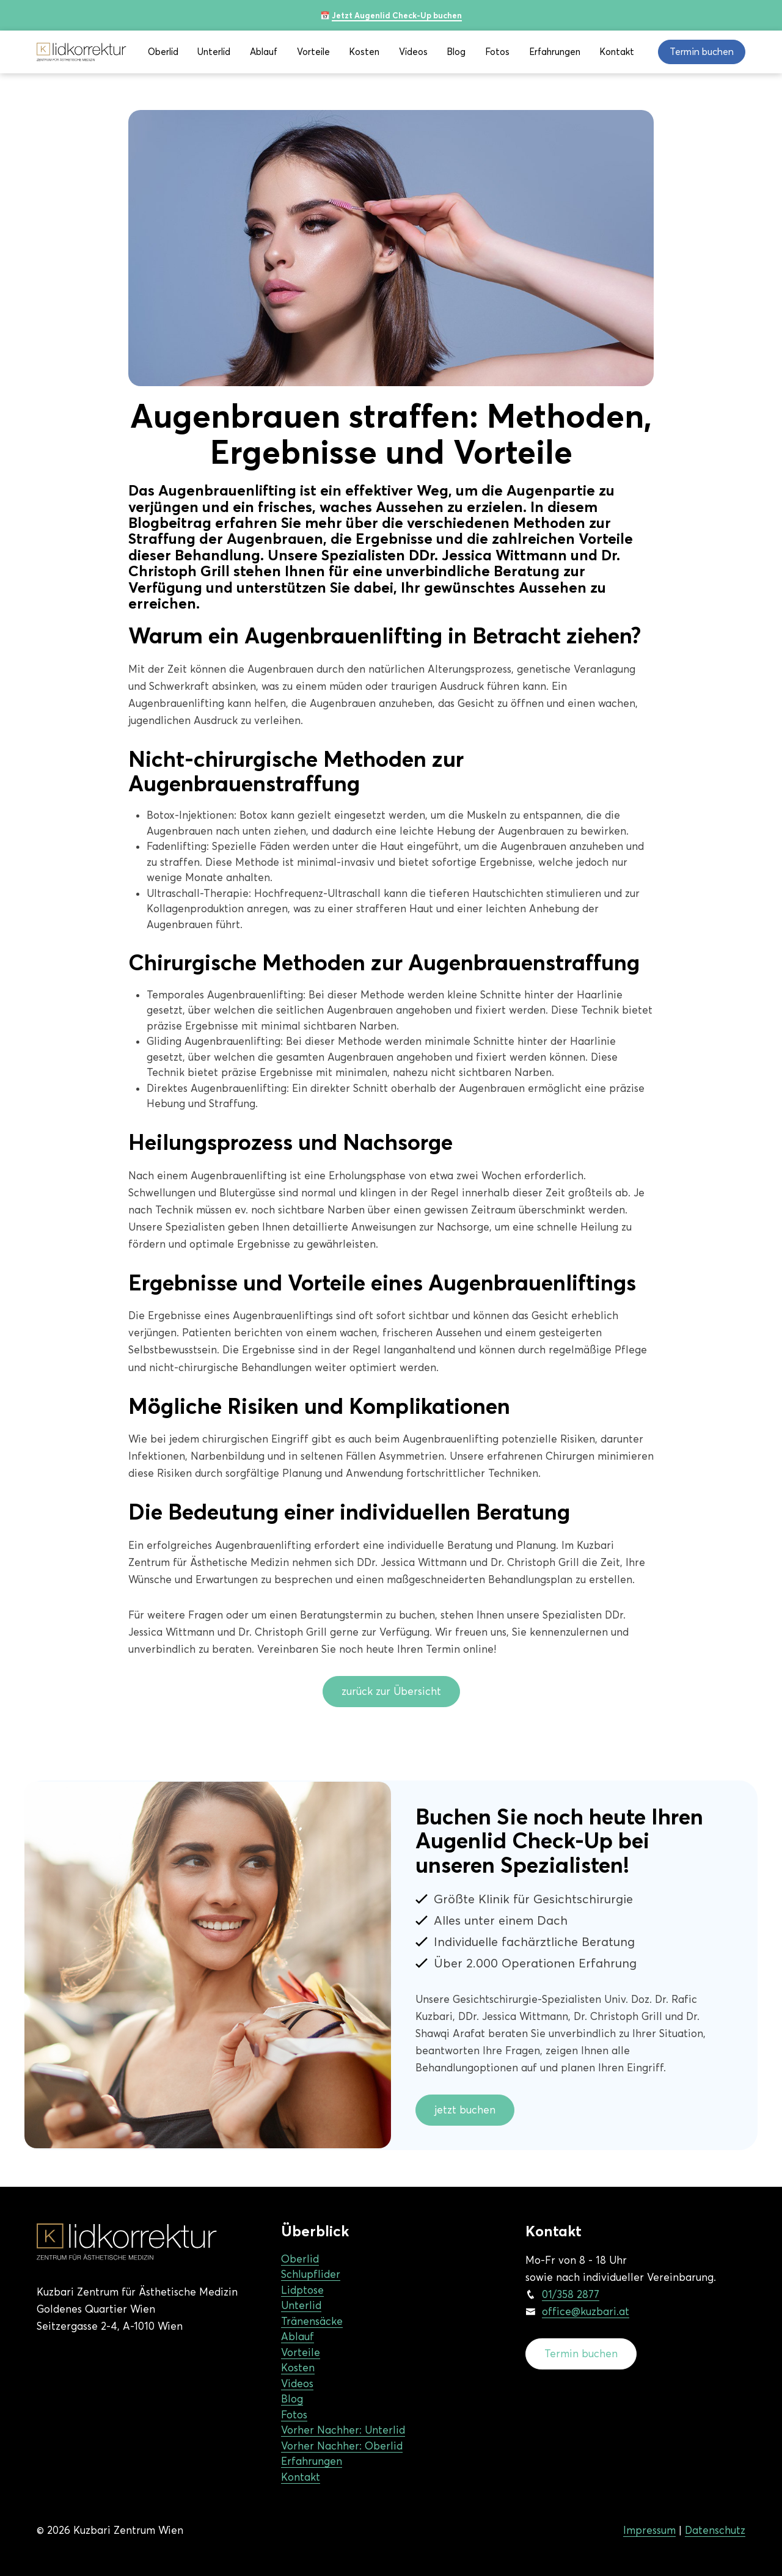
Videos (413, 51)
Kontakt (616, 51)
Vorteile (313, 51)
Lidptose (302, 2290)
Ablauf (263, 51)
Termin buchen (581, 2353)
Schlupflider (310, 2274)
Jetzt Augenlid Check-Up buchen (397, 15)
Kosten (364, 51)
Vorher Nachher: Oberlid (342, 2446)
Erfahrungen (554, 51)
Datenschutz (715, 2530)
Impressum (649, 2530)
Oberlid (163, 51)
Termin (702, 51)
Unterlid (213, 51)
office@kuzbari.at (585, 2311)
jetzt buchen (464, 2110)
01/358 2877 (570, 2294)
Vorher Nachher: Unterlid (343, 2430)
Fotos (497, 51)
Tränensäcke (312, 2321)
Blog (456, 51)
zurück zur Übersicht (391, 1691)
